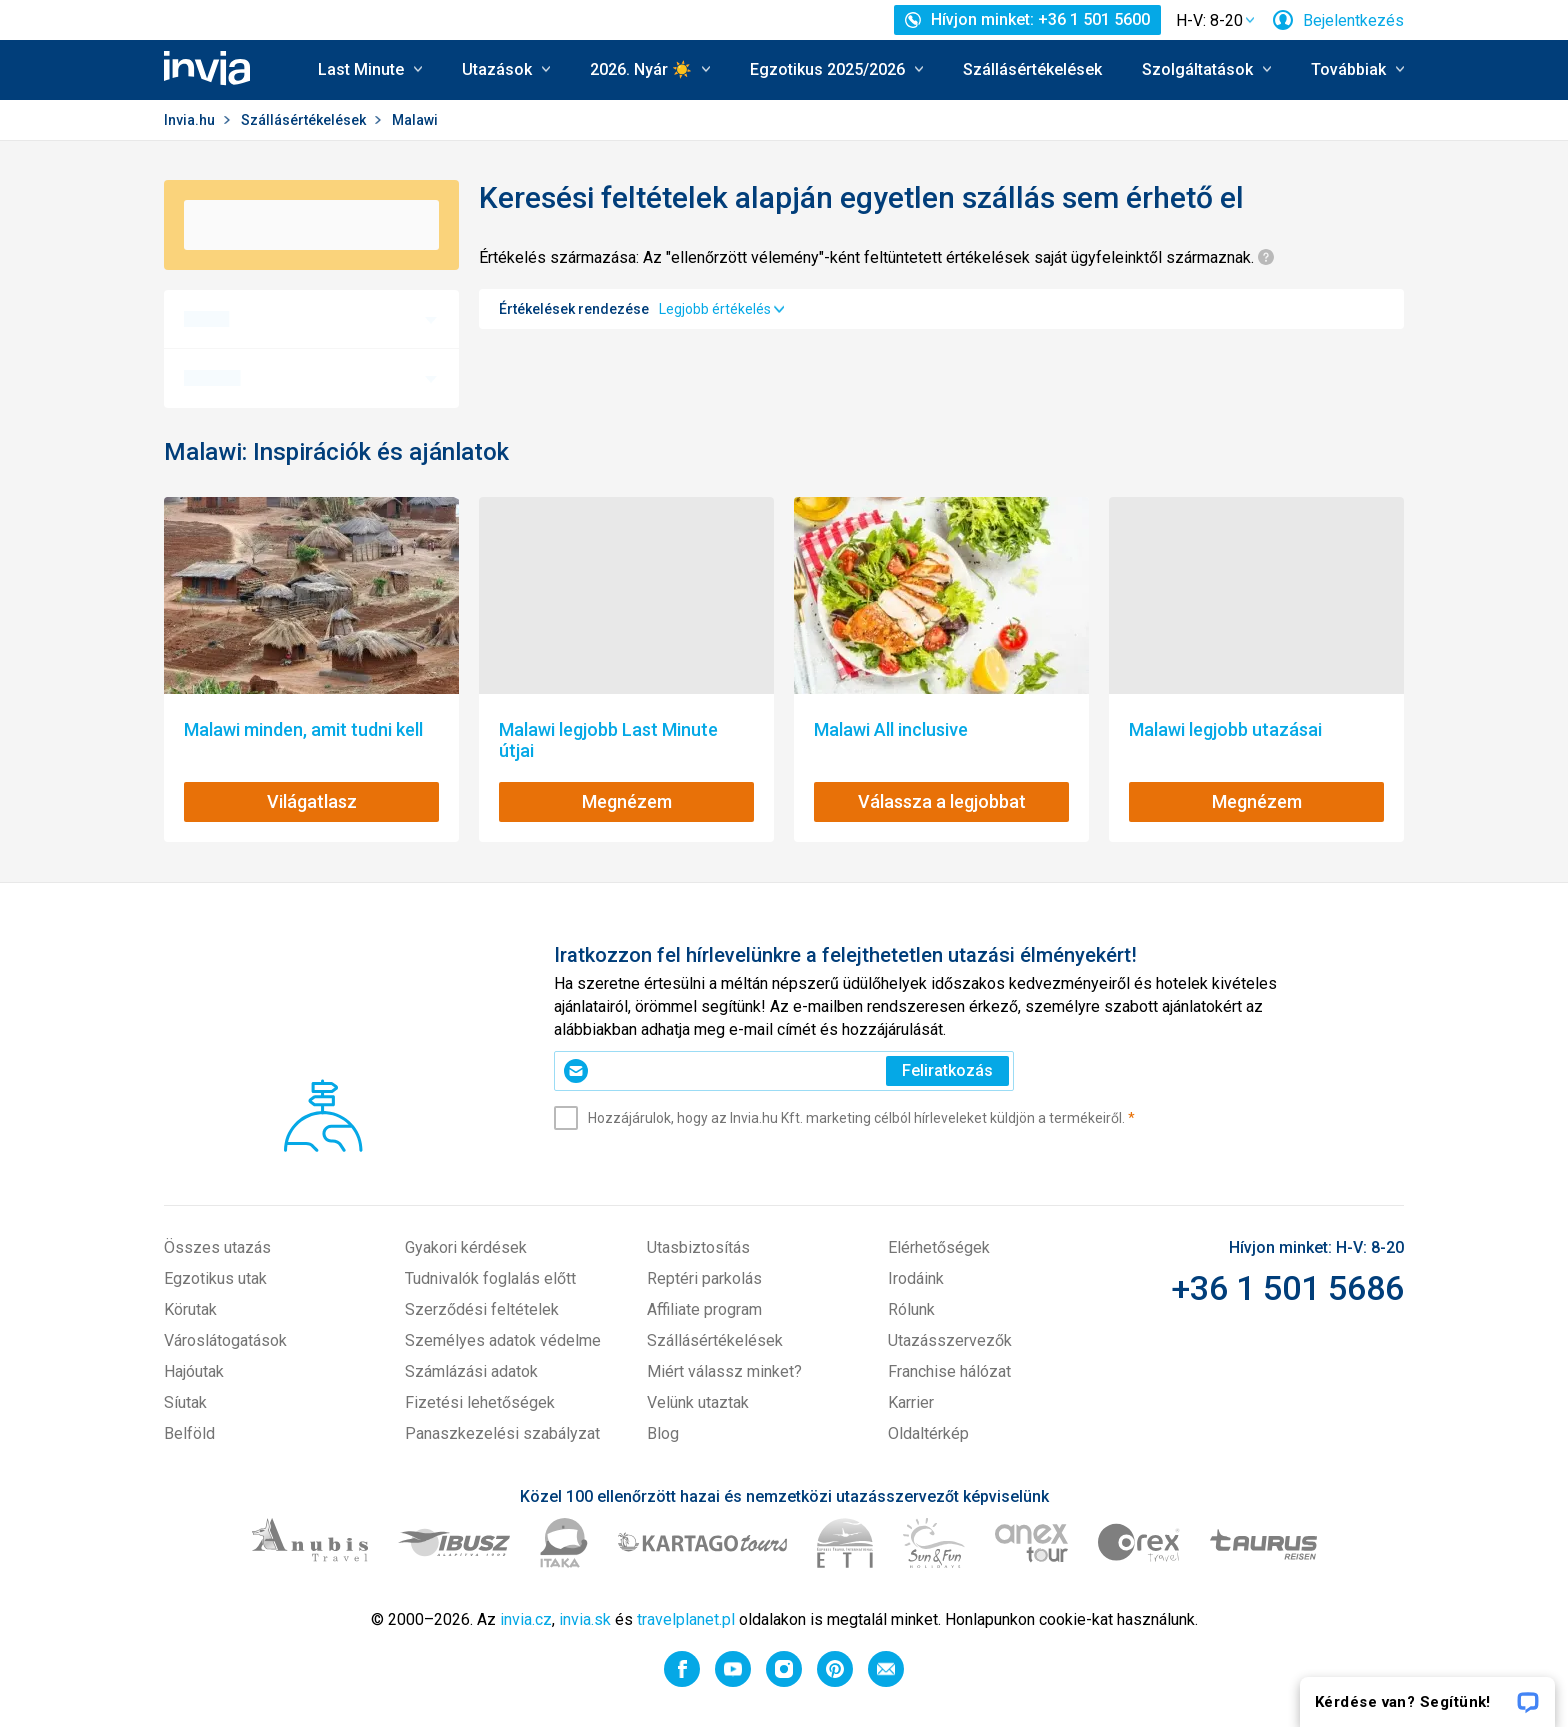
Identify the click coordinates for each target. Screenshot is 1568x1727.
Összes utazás (217, 1247)
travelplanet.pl (686, 1619)
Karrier (911, 1402)
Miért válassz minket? (724, 1371)
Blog (663, 1433)
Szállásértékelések (1032, 69)
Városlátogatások (225, 1340)
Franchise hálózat (949, 1371)
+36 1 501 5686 (1287, 1288)
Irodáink (916, 1278)
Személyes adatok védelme (503, 1340)
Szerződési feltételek (482, 1309)
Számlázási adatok (471, 1371)
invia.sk (585, 1619)
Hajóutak (194, 1371)
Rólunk (911, 1309)
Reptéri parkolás (704, 1278)
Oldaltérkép (928, 1433)
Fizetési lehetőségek (480, 1402)
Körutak (190, 1309)
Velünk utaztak (698, 1402)
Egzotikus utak (215, 1278)
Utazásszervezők (950, 1340)
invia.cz (526, 1619)
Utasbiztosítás (698, 1247)
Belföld (189, 1433)
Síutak (185, 1402)
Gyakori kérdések (466, 1247)
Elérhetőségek (939, 1247)
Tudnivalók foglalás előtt (490, 1278)
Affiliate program (704, 1309)
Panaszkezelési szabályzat (502, 1433)
